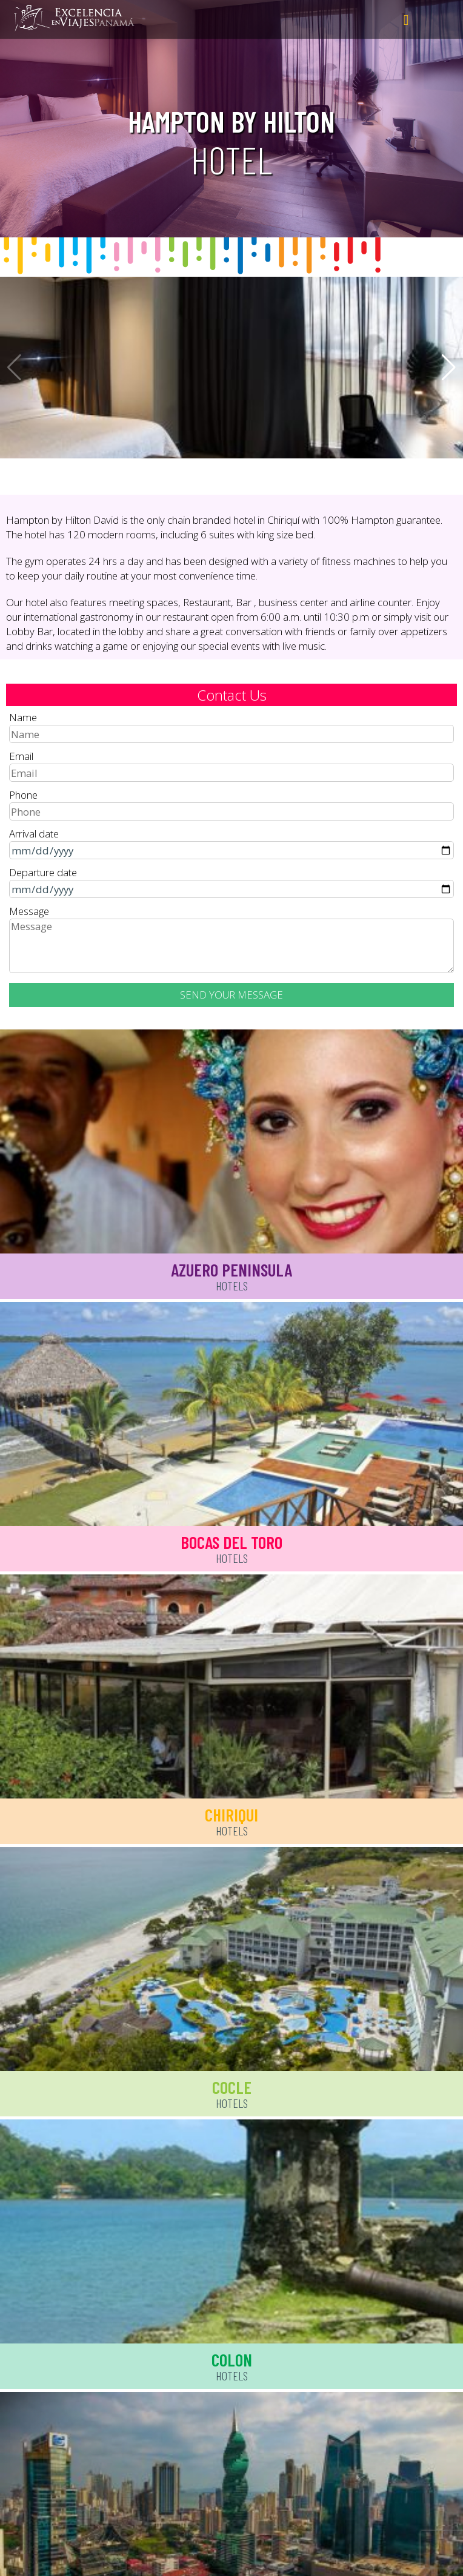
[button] (449, 367)
